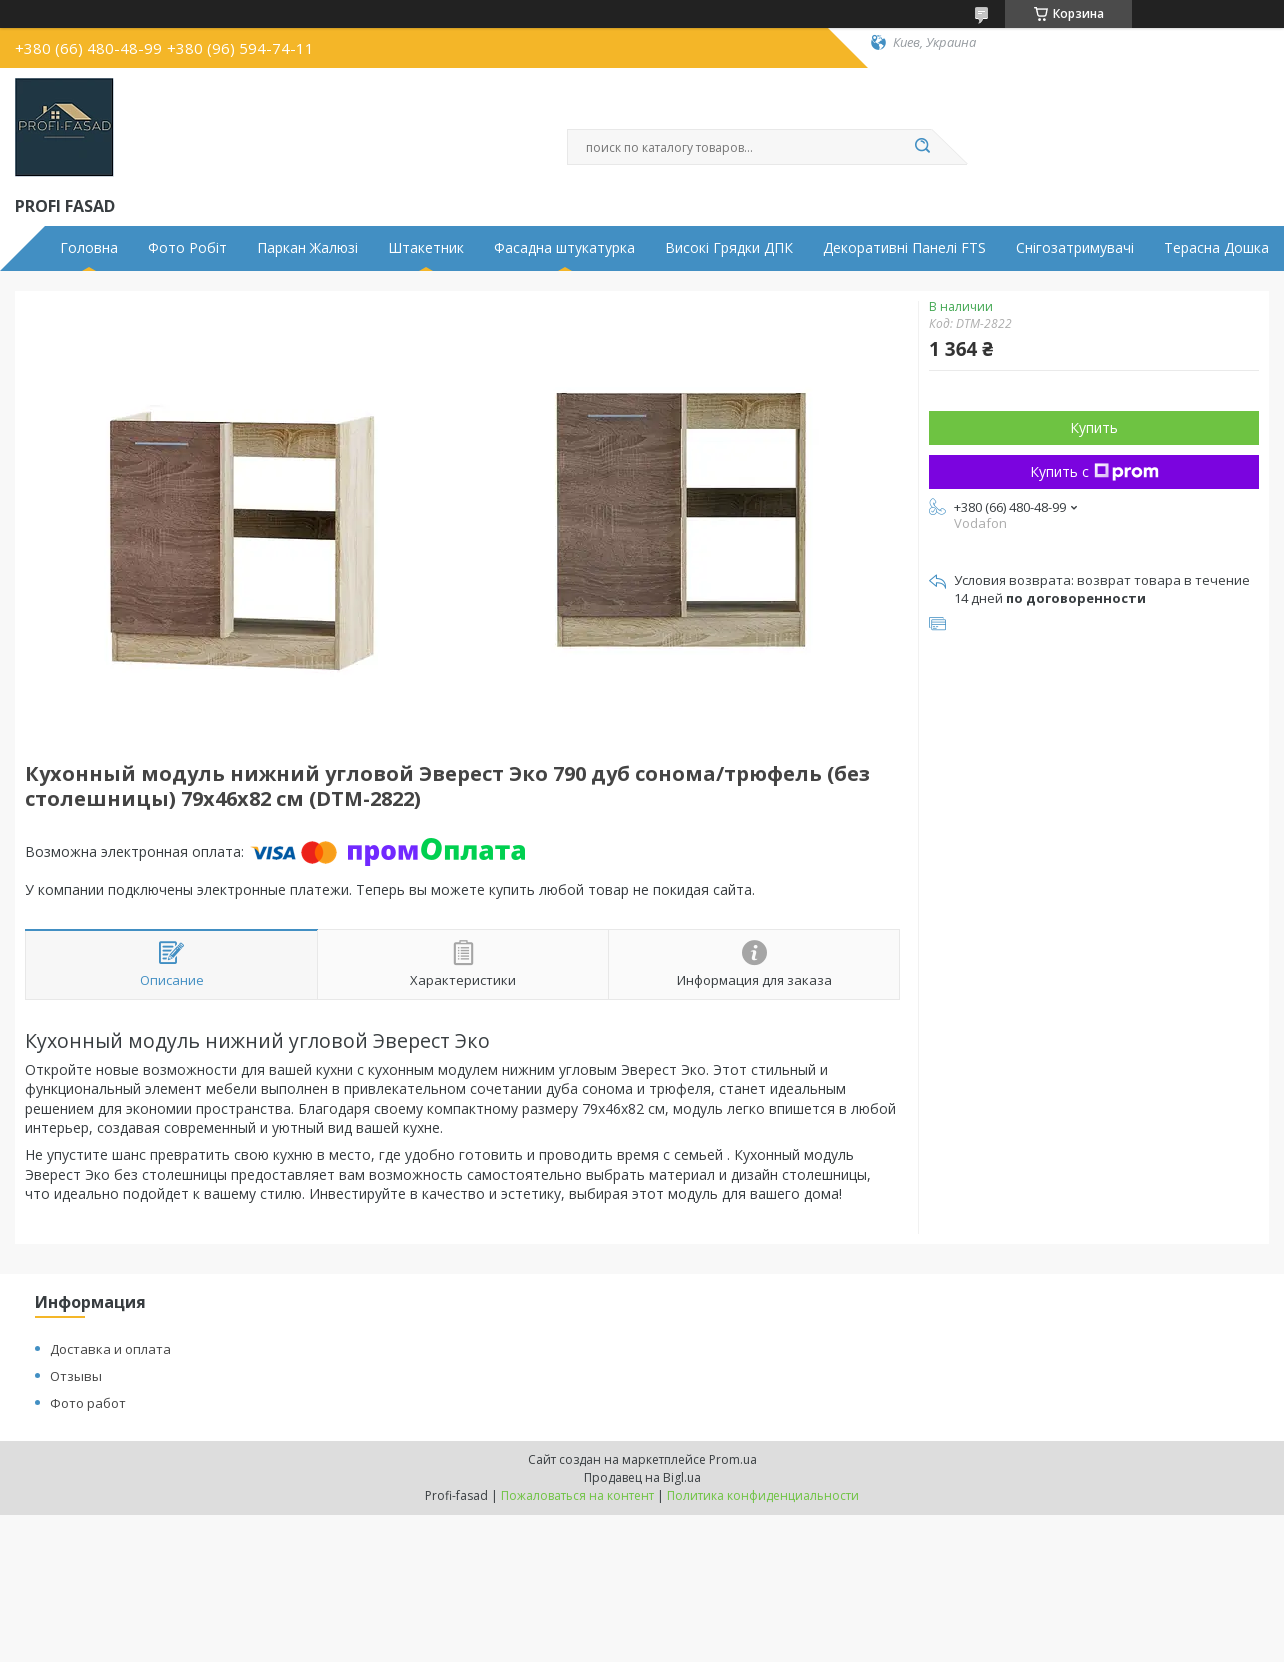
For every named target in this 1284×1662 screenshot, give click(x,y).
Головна (89, 248)
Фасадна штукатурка (564, 248)
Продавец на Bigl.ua (642, 1477)
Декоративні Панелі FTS (904, 248)
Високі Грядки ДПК (729, 248)
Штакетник (426, 248)
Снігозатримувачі (1075, 248)
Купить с (1094, 471)
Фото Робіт (187, 248)
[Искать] (922, 147)
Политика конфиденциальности (763, 1495)
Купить (1094, 427)
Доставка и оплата (110, 1349)
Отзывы (76, 1376)
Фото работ (88, 1403)
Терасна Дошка (1216, 248)
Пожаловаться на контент (577, 1495)
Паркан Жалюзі (307, 248)
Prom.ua (733, 1459)
